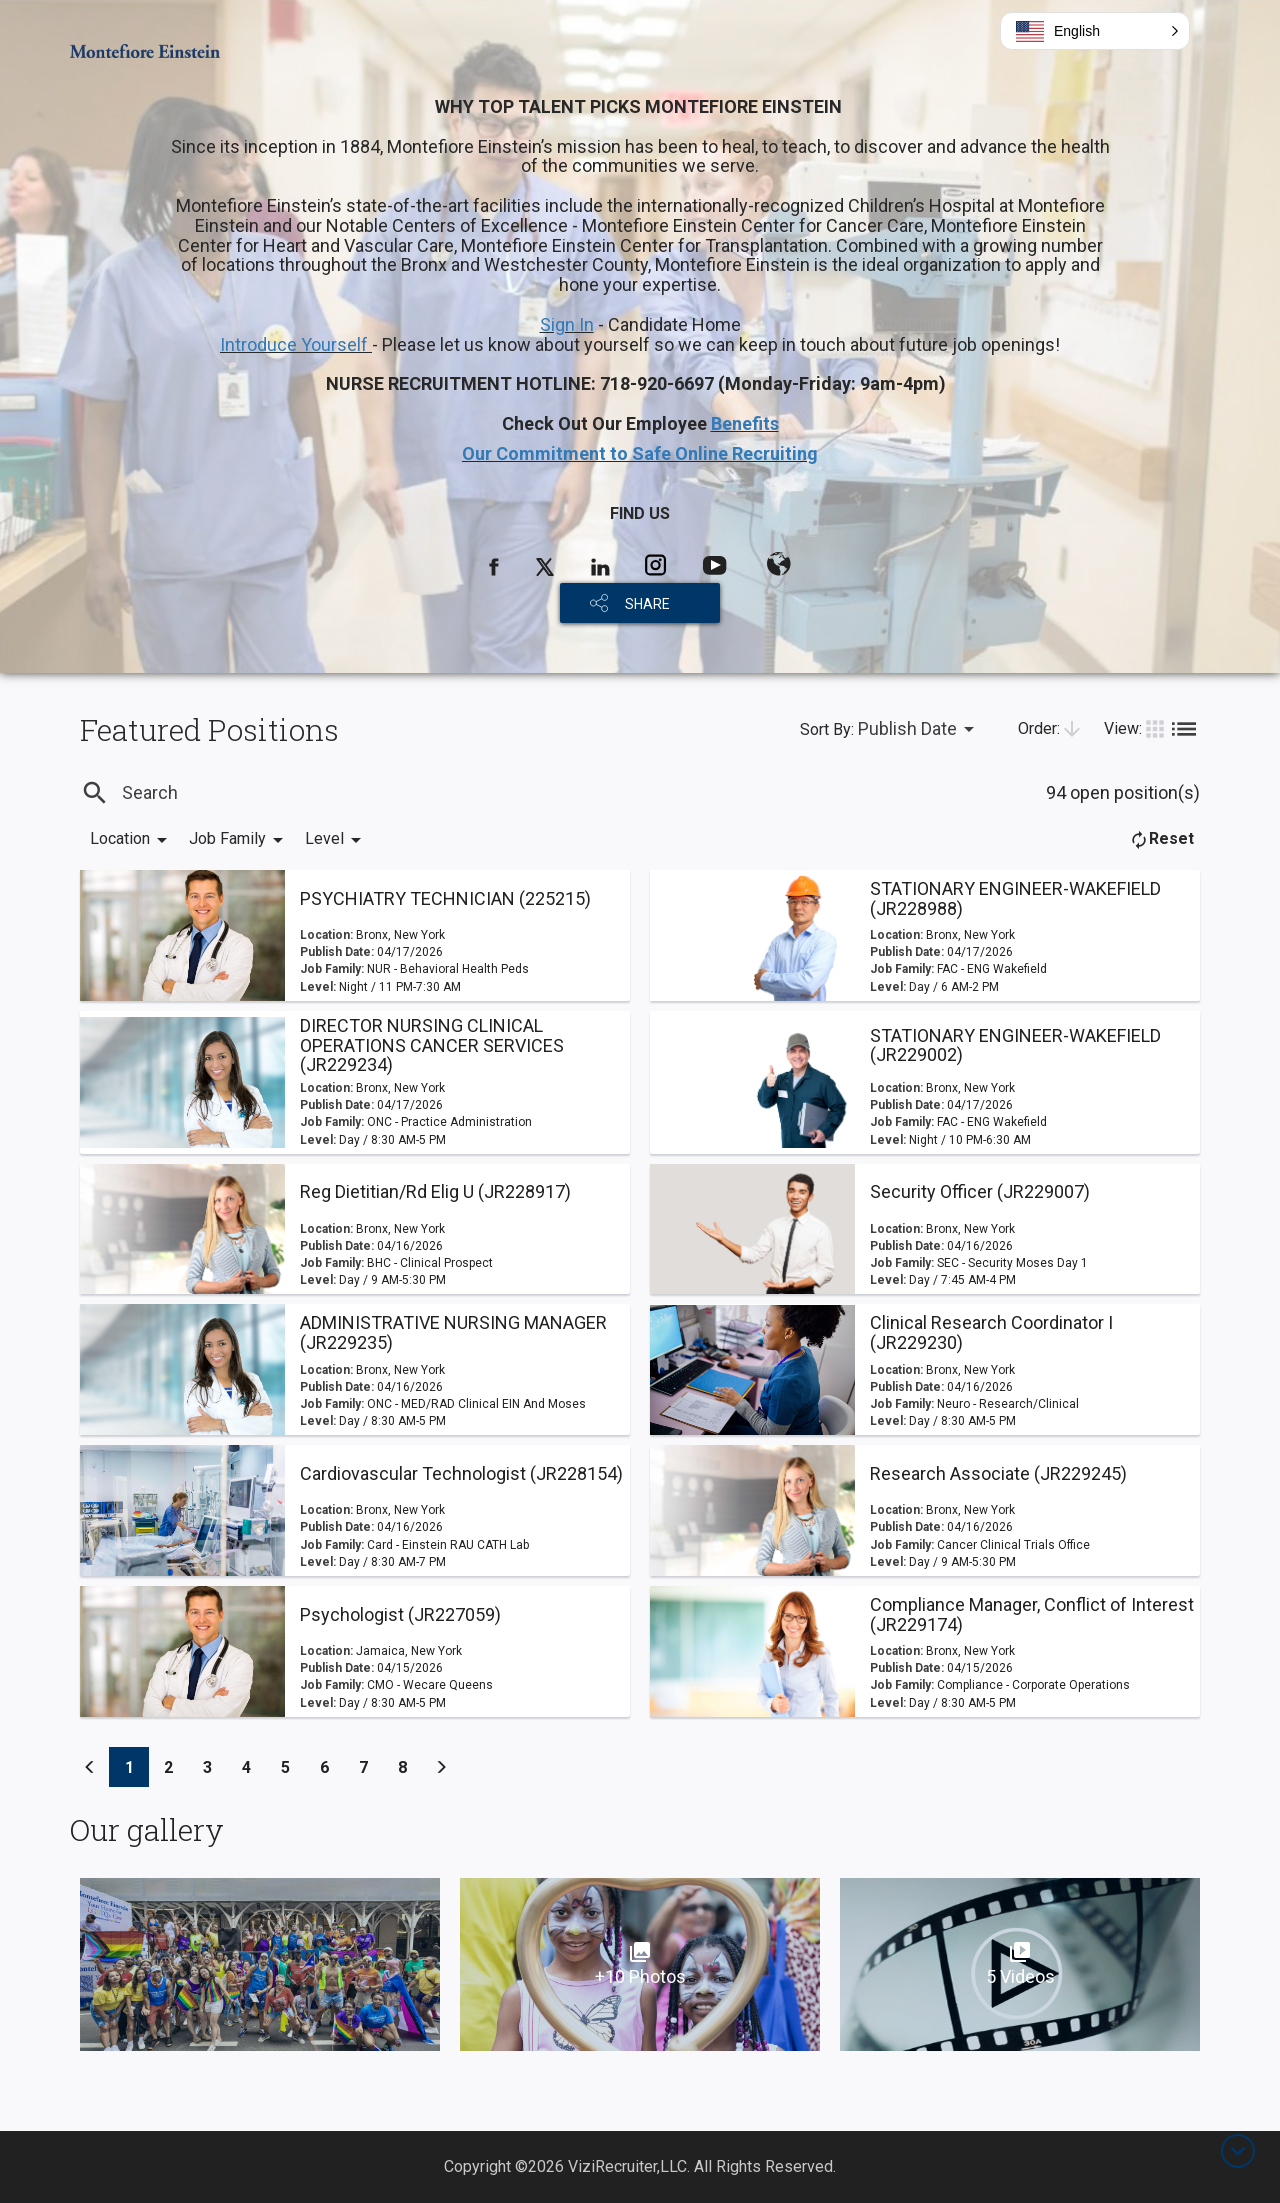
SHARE (647, 604)
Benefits (745, 423)
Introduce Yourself (296, 344)
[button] (1095, 31)
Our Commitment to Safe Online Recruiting (640, 453)
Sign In (567, 324)
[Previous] (90, 1767)
